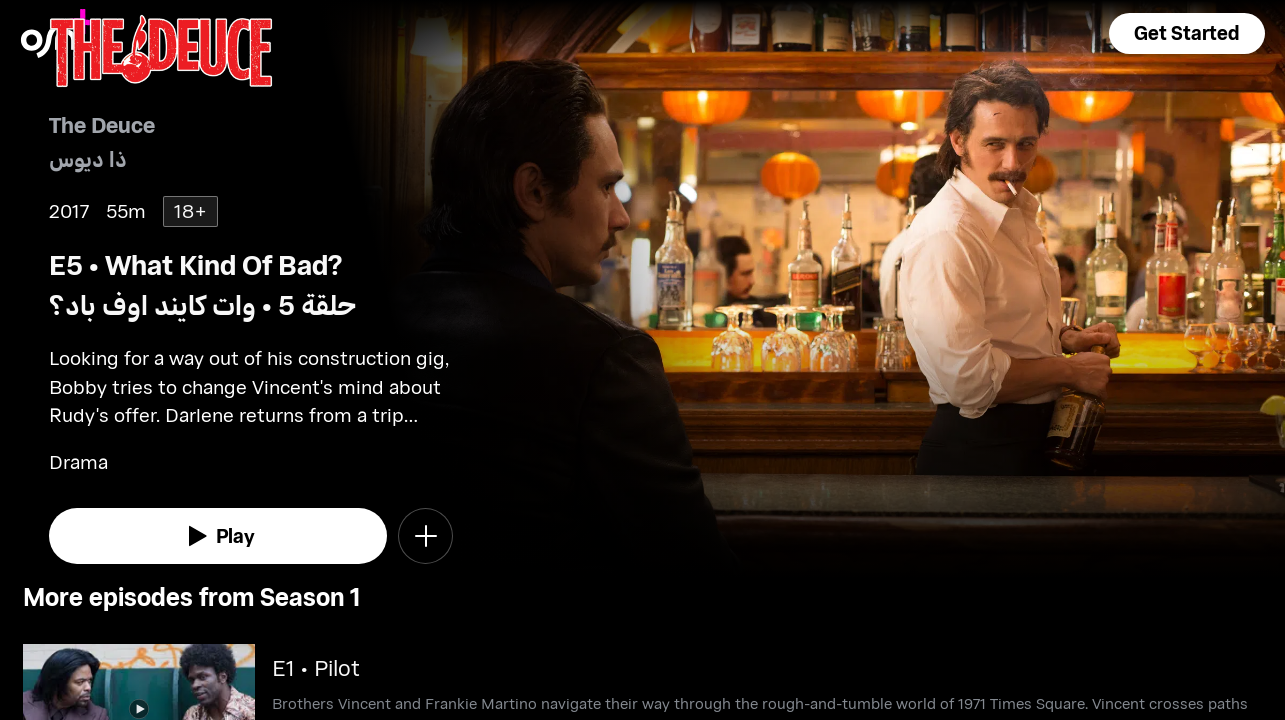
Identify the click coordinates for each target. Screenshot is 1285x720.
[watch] (218, 536)
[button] (1187, 33)
